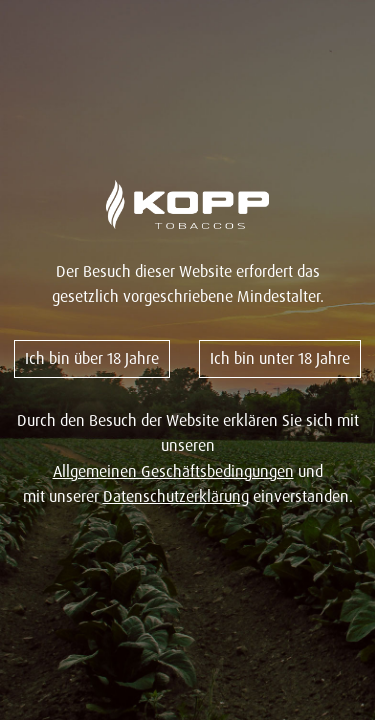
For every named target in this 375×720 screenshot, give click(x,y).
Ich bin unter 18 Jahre (280, 358)
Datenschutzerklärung (176, 496)
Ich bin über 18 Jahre (92, 358)
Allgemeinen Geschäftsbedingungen (173, 471)
